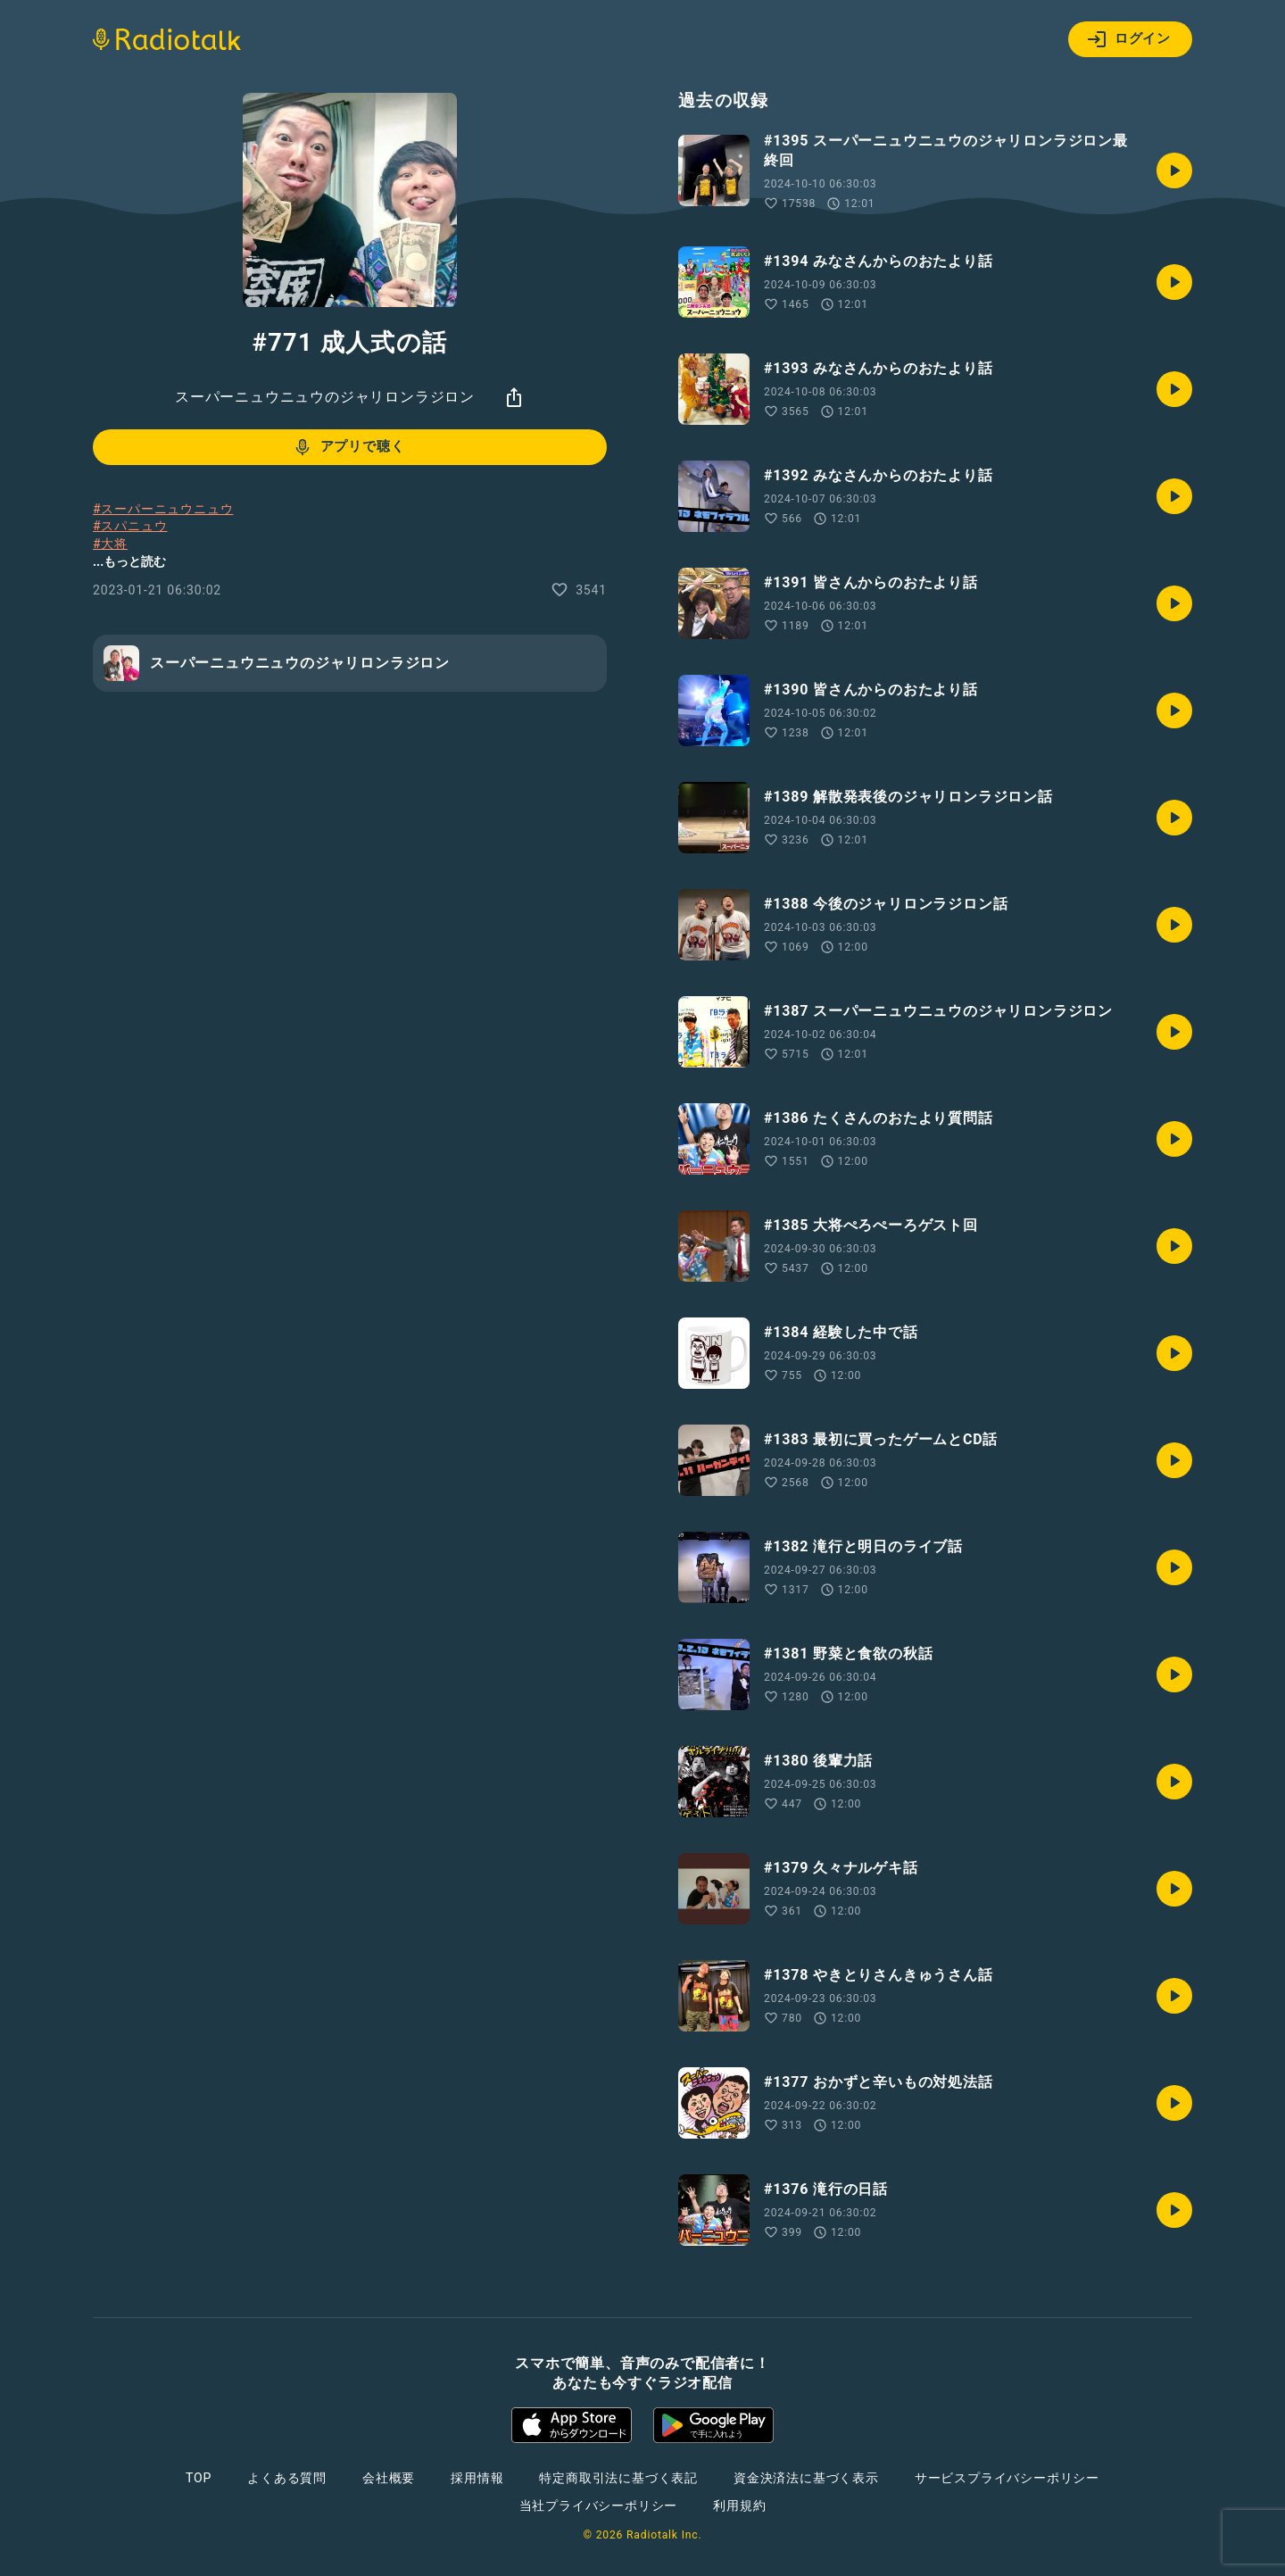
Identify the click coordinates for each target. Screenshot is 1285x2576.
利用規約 (739, 2505)
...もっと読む (129, 561)
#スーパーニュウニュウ (163, 509)
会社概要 (388, 2478)
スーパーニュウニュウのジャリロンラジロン (325, 396)
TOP (198, 2478)
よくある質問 (287, 2478)
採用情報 (477, 2478)
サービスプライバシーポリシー (1007, 2478)
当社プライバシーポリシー (598, 2505)
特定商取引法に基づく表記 (618, 2478)
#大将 (110, 543)
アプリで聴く (348, 447)
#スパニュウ (130, 526)
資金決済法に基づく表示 (806, 2478)
